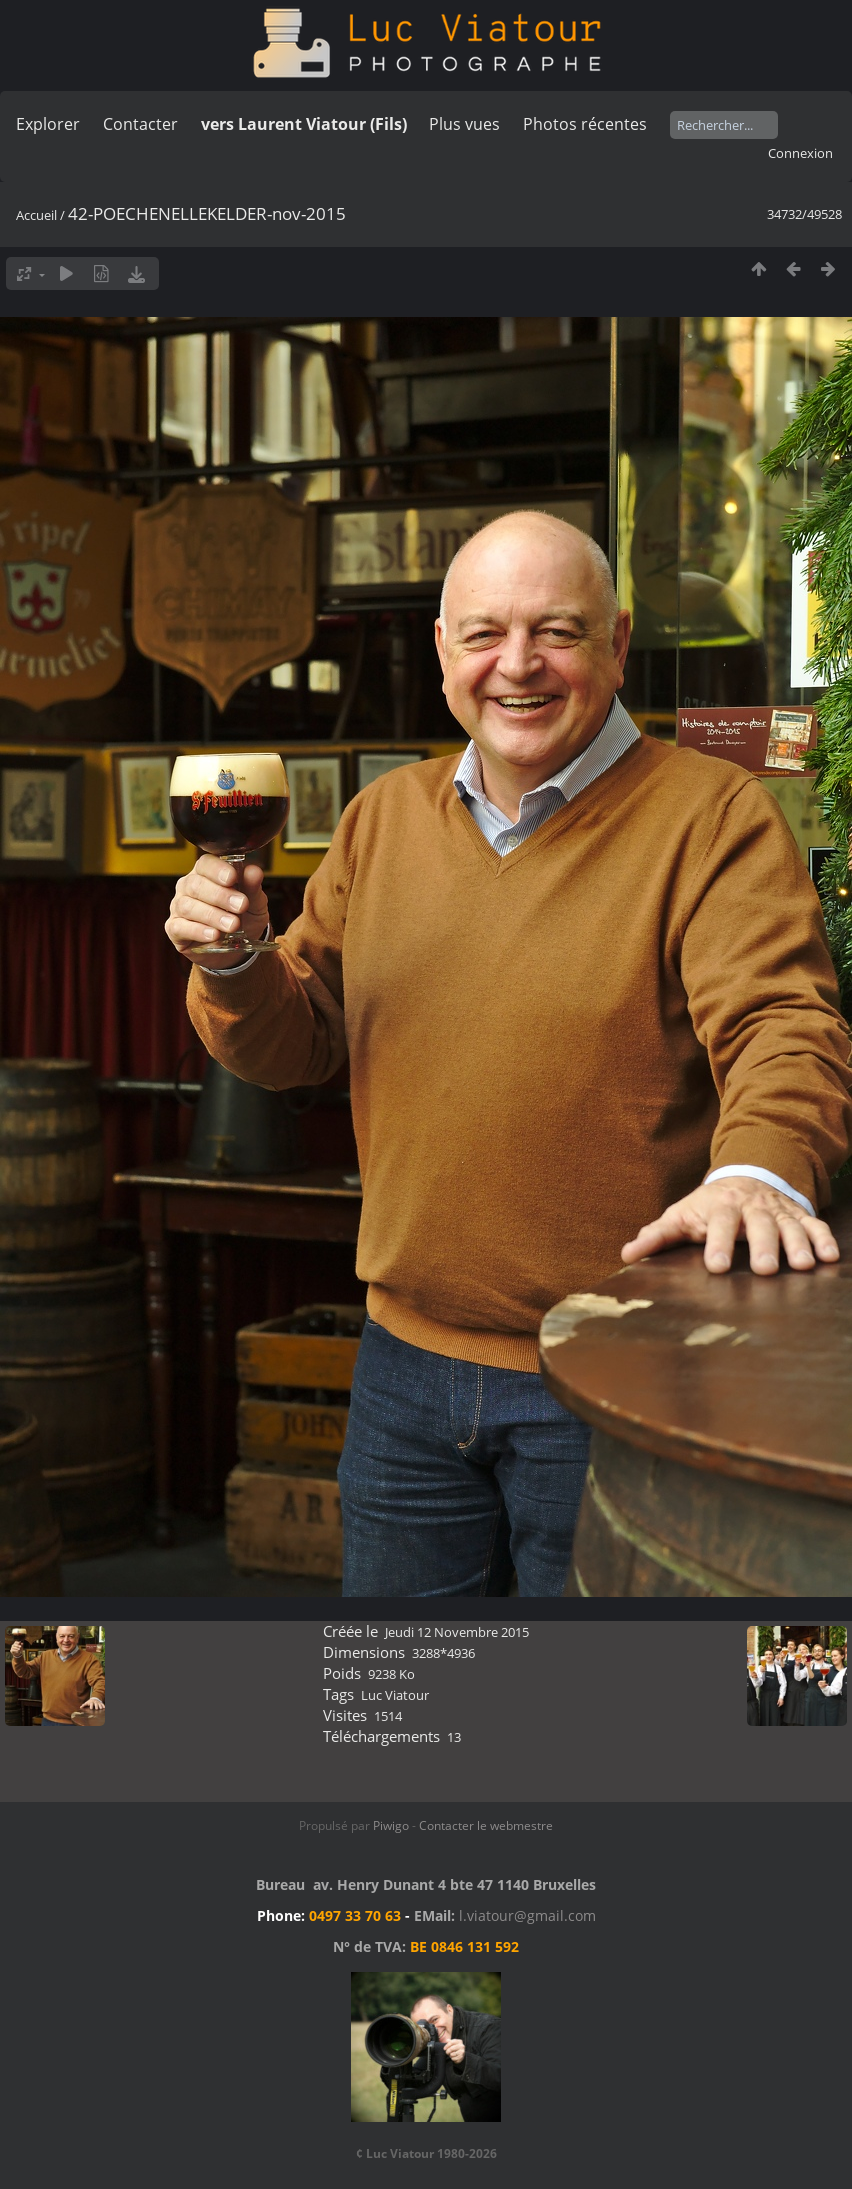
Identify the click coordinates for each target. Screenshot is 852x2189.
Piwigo (391, 1825)
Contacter (140, 124)
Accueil (36, 215)
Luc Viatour (395, 1695)
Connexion (800, 153)
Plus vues (464, 124)
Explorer (48, 124)
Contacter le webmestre (486, 1825)
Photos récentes (585, 124)
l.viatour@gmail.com (527, 1915)
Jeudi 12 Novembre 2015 (457, 1632)
